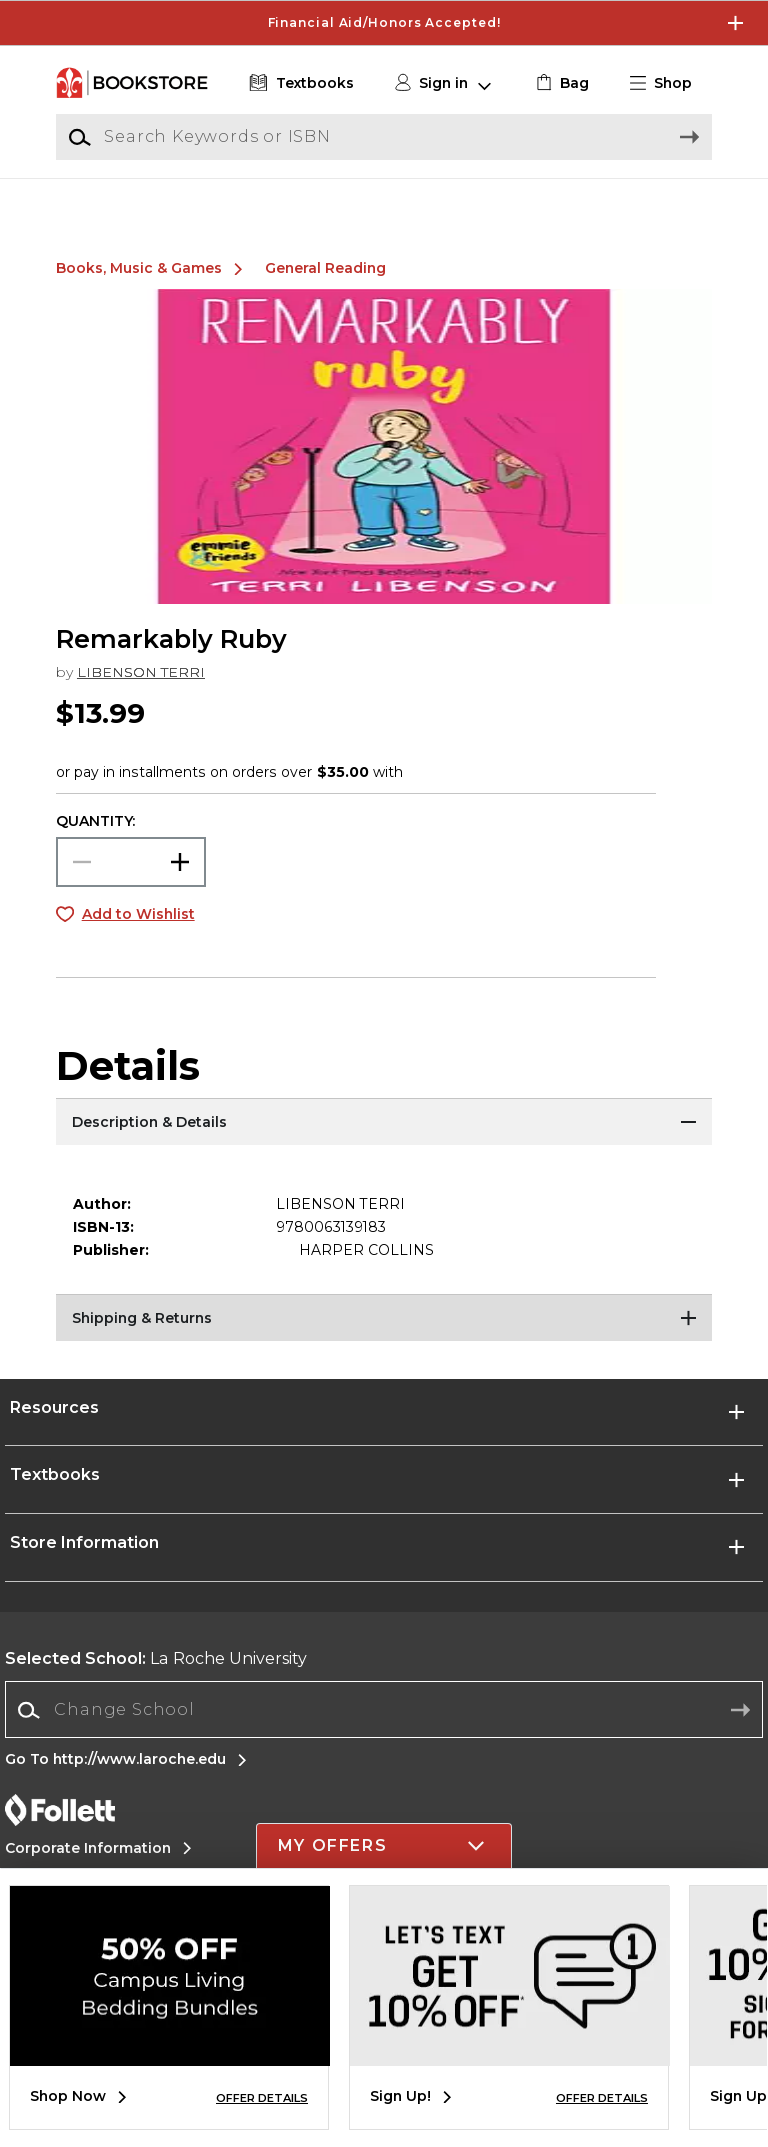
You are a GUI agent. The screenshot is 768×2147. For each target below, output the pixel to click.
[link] (560, 83)
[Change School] (384, 1733)
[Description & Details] (384, 1147)
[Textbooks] (299, 83)
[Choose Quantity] (131, 885)
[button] (669, 83)
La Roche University (156, 1681)
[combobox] (384, 1733)
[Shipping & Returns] (384, 1343)
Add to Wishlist (138, 937)
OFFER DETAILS (262, 2098)
